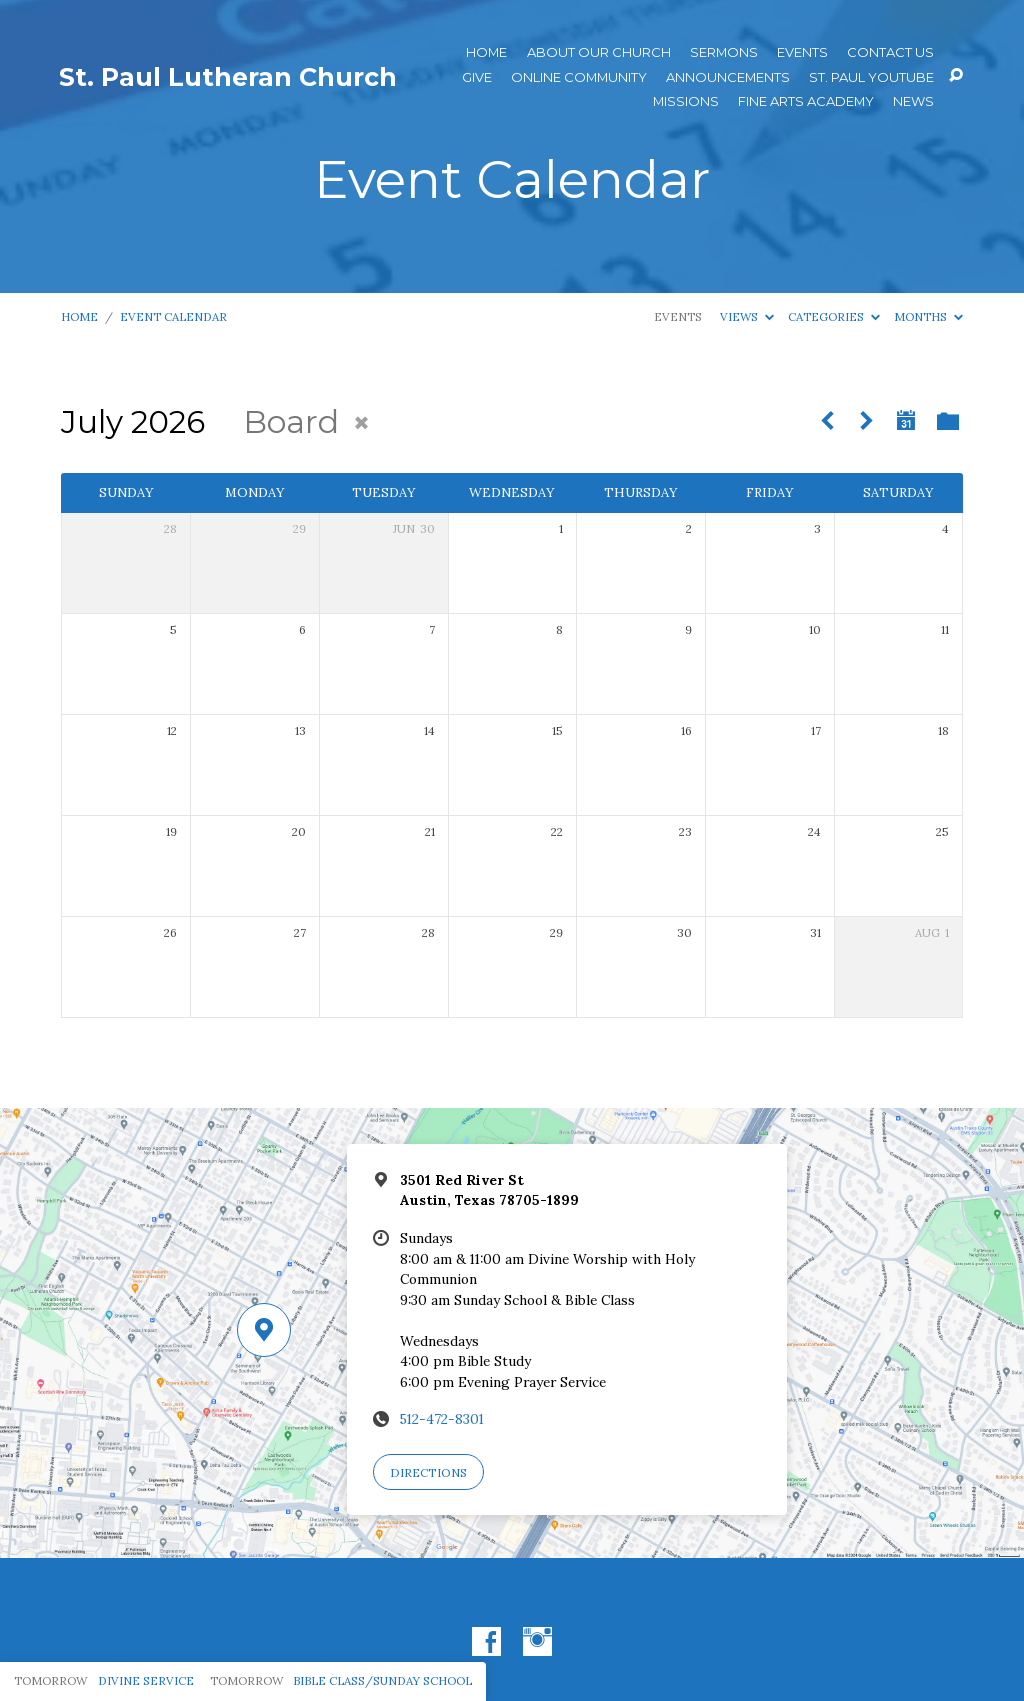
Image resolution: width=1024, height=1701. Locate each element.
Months (928, 316)
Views (747, 316)
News (913, 101)
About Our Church (599, 52)
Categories (834, 316)
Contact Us (890, 52)
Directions (428, 1472)
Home (486, 52)
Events (802, 52)
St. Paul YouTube (871, 77)
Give (477, 77)
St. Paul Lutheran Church (228, 77)
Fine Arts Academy (806, 101)
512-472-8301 (442, 1419)
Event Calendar (173, 316)
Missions (686, 101)
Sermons (724, 52)
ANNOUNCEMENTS (728, 77)
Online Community (579, 77)
